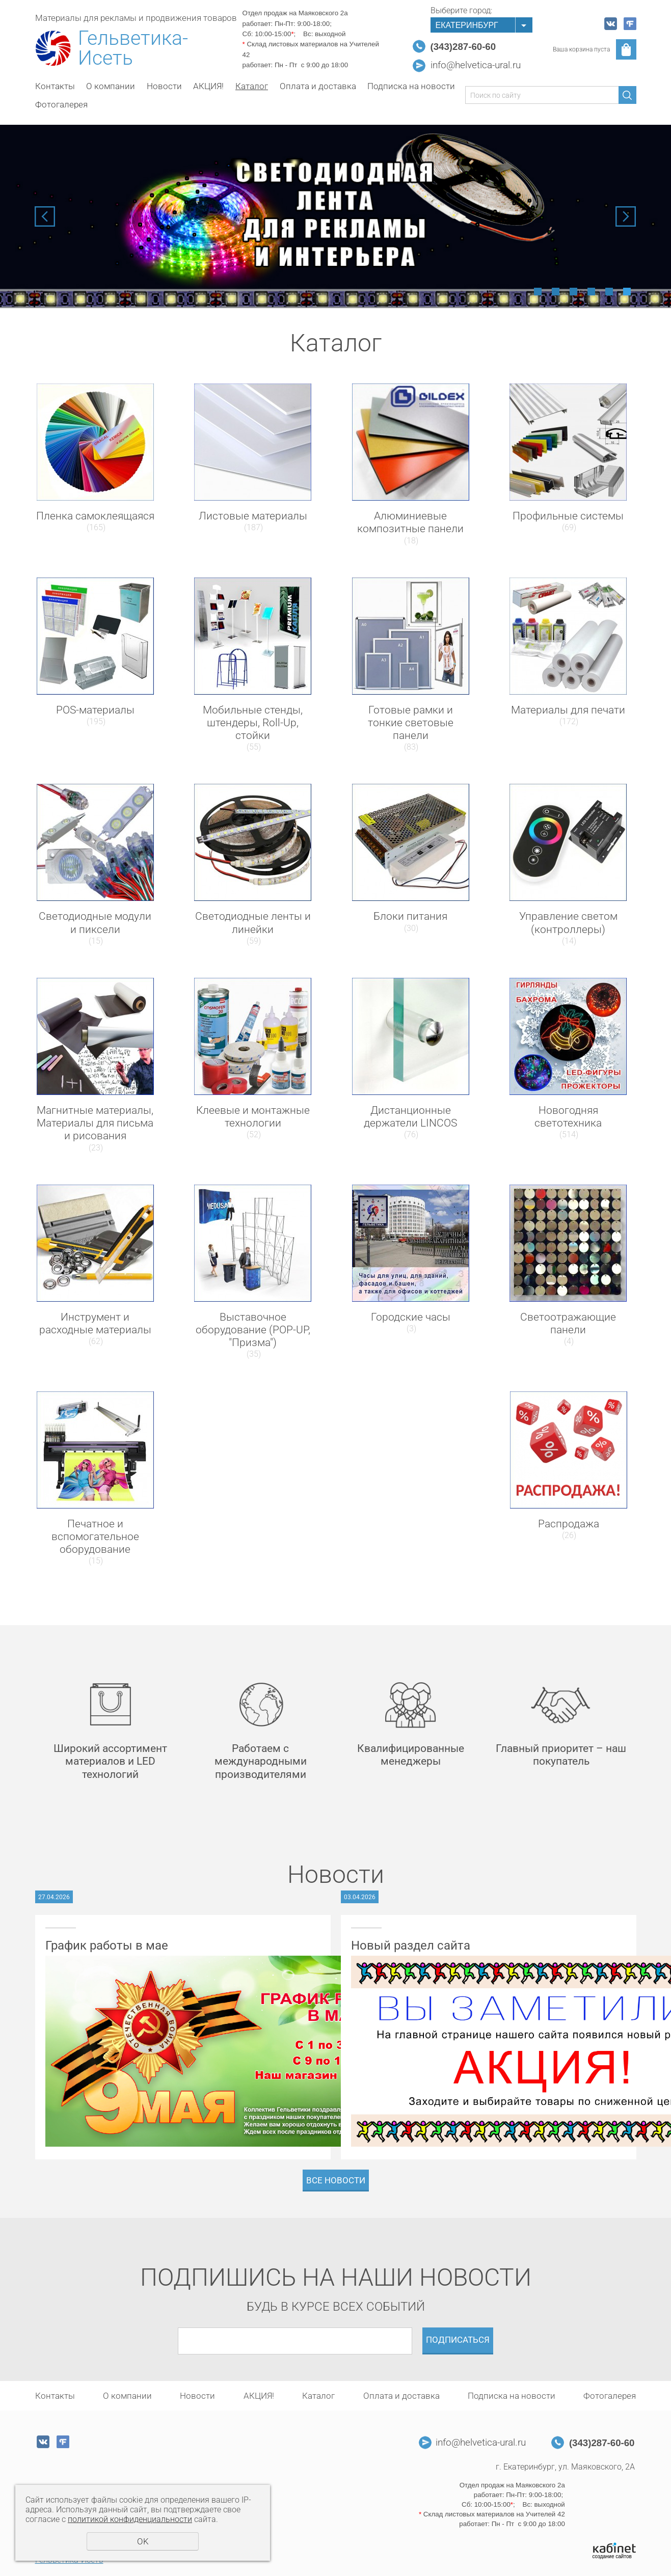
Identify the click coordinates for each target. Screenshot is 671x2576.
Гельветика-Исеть (133, 48)
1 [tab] (538, 291)
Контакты (55, 86)
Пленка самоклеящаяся (95, 516)
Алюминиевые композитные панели (410, 522)
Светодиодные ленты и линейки (253, 922)
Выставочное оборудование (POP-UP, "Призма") (253, 1330)
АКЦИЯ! (208, 86)
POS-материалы (95, 710)
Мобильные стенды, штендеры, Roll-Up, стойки (253, 723)
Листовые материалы (253, 516)
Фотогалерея (61, 104)
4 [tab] (591, 291)
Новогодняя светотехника (568, 1116)
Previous (45, 216)
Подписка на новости (411, 86)
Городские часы (410, 1317)
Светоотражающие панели (568, 1323)
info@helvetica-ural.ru (476, 65)
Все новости (335, 2180)
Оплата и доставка (318, 86)
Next (625, 216)
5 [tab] (609, 291)
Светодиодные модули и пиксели (95, 922)
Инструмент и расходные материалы (95, 1323)
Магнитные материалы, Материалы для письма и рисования (95, 1123)
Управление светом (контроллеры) (568, 922)
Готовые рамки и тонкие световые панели (410, 723)
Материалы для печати (568, 710)
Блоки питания (410, 916)
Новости (164, 86)
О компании (110, 86)
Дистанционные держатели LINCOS (410, 1116)
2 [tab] (555, 291)
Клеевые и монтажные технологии (253, 1116)
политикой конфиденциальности (130, 2519)
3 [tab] (573, 291)
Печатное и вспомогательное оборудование (95, 1536)
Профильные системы (568, 516)
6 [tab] (627, 291)
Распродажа (568, 1524)
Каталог (251, 86)
